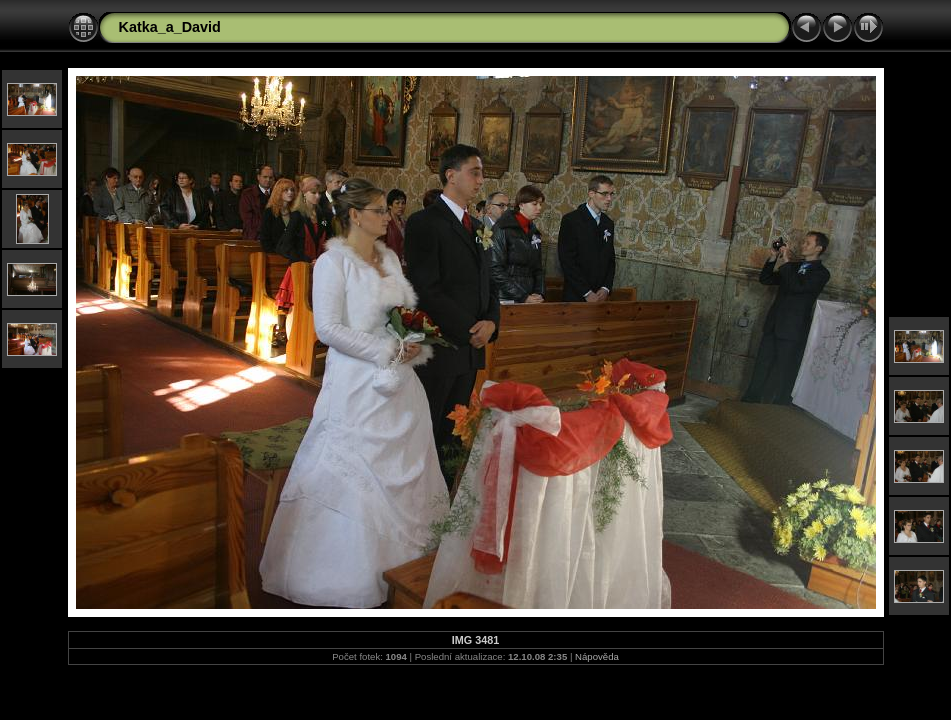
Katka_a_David (170, 27)
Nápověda (597, 656)
